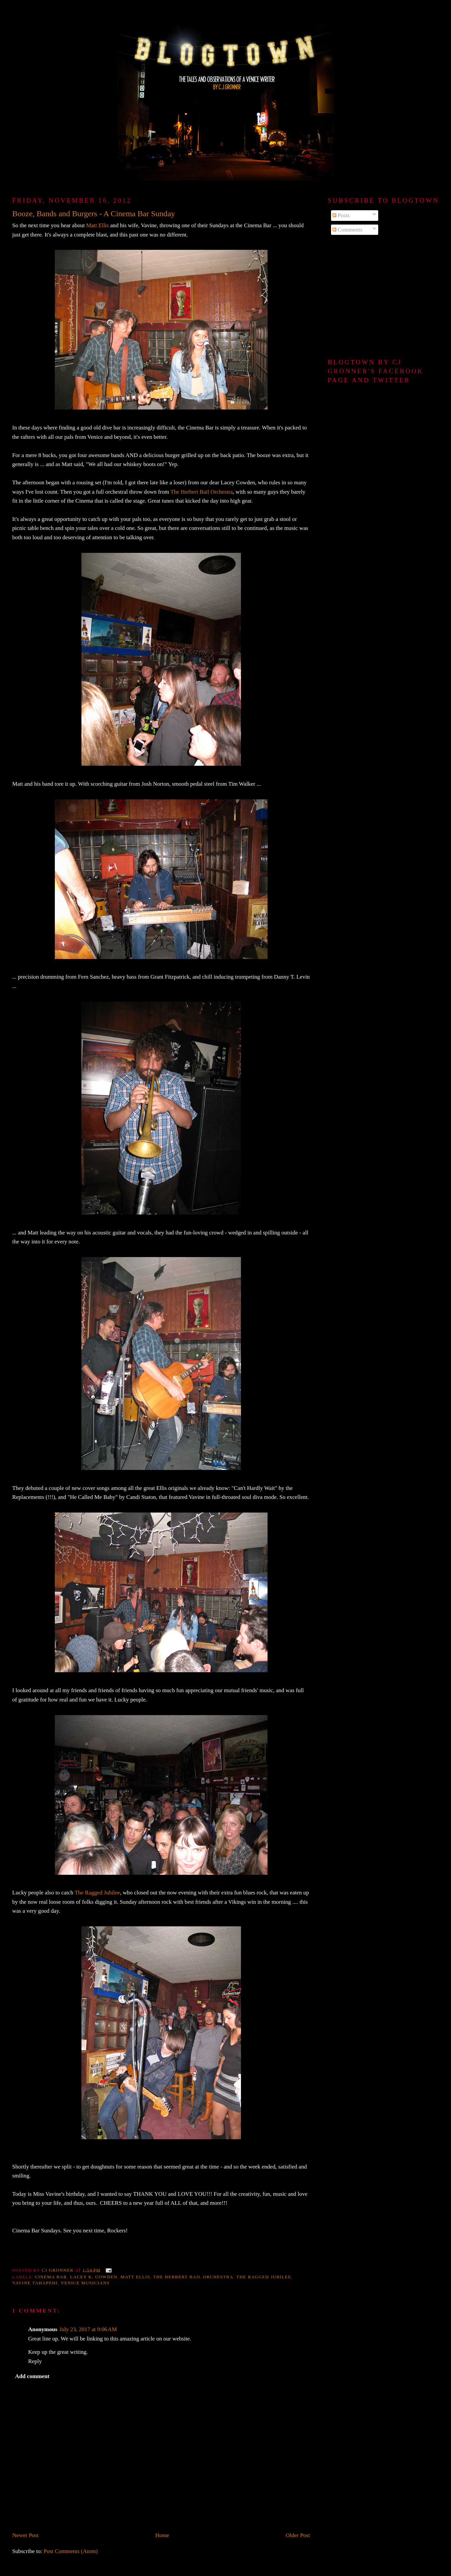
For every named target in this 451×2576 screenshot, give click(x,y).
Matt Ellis (97, 225)
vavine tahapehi (35, 2282)
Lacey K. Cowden (94, 2276)
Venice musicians (85, 2282)
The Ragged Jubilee (97, 1892)
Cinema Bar (51, 2276)
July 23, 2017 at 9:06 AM (88, 2329)
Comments (347, 230)
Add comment (32, 2376)
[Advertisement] (383, 297)
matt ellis (135, 2276)
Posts (341, 215)
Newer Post (25, 2535)
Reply (35, 2361)
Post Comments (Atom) (71, 2551)
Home (162, 2535)
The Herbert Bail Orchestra (201, 492)
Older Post (298, 2535)
